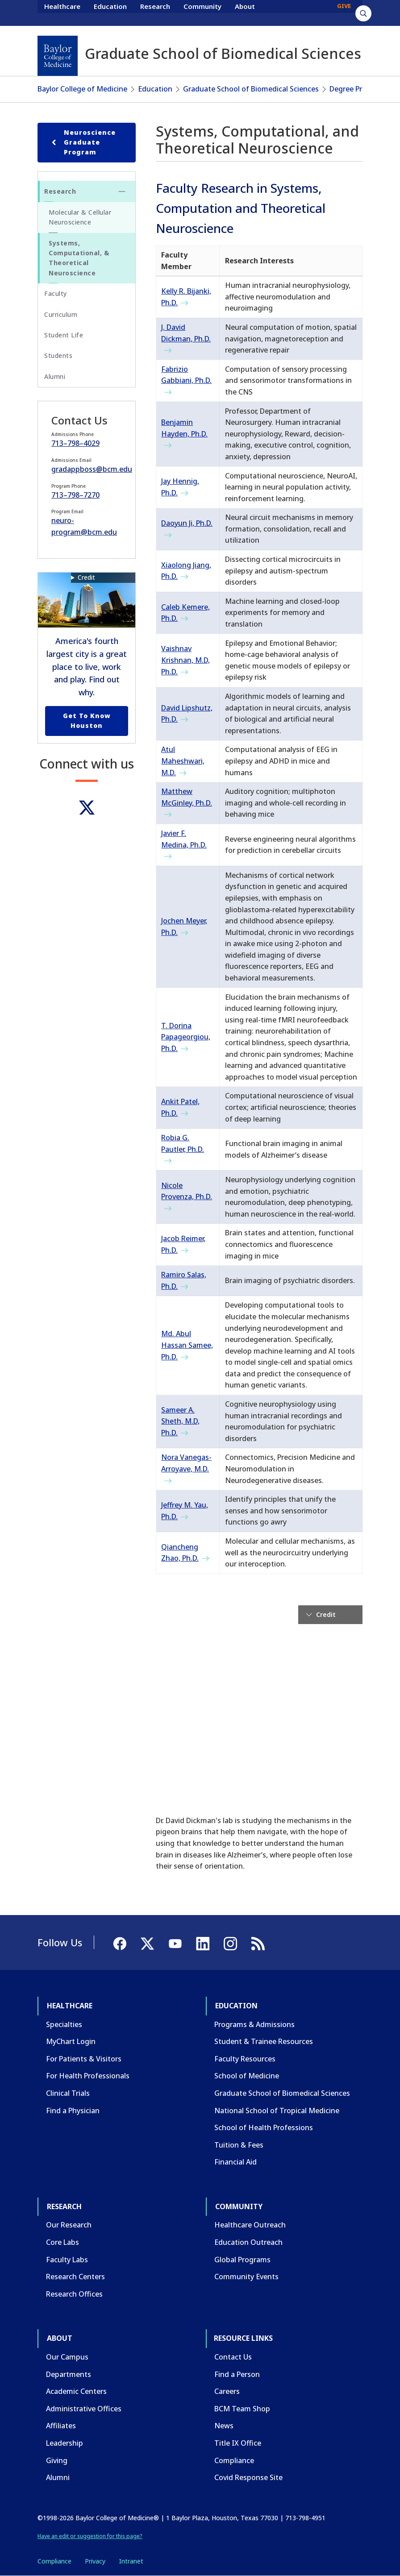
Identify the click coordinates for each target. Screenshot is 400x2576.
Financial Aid (235, 2162)
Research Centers (75, 2276)
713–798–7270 (75, 495)
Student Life (63, 335)
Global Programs (242, 2259)
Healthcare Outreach (250, 2225)
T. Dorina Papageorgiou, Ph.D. (185, 1037)
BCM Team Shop (242, 2409)
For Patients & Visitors (83, 2059)
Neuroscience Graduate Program (82, 142)
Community (202, 12)
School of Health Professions (263, 2127)
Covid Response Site (248, 2477)
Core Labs (62, 2242)
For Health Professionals (87, 2076)
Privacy (95, 2561)
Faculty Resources (244, 2059)
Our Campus (67, 2357)
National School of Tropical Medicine (276, 2110)
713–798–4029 (75, 443)
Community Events (246, 2276)
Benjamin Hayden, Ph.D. (184, 428)
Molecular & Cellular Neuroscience (80, 217)
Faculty (55, 293)
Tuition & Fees (238, 2145)
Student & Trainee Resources (263, 2041)
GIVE (344, 12)
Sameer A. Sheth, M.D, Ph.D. (180, 1421)
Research (155, 12)
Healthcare (62, 12)
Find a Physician (73, 2110)
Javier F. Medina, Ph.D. (184, 839)
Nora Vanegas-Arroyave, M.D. (186, 1463)
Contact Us (233, 2357)
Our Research (69, 2225)
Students (58, 355)
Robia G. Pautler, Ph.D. (182, 1143)
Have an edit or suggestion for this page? (90, 2536)
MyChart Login (71, 2041)
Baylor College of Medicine (82, 89)
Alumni (54, 376)
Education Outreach (248, 2242)
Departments (68, 2374)
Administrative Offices (83, 2409)
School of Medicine (246, 2076)
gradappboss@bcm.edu (91, 469)
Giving (56, 2460)
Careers (227, 2391)
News (223, 2426)
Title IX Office (237, 2443)
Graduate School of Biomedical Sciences (251, 89)
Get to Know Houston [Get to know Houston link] (87, 720)
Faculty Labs (67, 2259)
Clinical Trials (68, 2093)
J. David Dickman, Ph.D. (186, 333)
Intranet (131, 2561)
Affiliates (61, 2426)
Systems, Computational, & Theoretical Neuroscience (79, 258)
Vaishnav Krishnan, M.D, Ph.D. (185, 660)
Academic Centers (76, 2391)
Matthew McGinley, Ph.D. (186, 797)
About (245, 12)
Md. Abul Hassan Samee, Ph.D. (187, 1345)
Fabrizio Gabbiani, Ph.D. (186, 375)
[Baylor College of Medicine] (58, 56)
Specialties (64, 2024)
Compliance (234, 2460)
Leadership (64, 2443)
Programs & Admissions (254, 2024)
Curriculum (60, 314)
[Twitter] (87, 807)
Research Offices (74, 2294)
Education (110, 12)
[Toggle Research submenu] (121, 191)
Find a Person (237, 2374)
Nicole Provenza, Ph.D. (186, 1191)
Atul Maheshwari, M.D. (182, 760)
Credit (86, 577)
